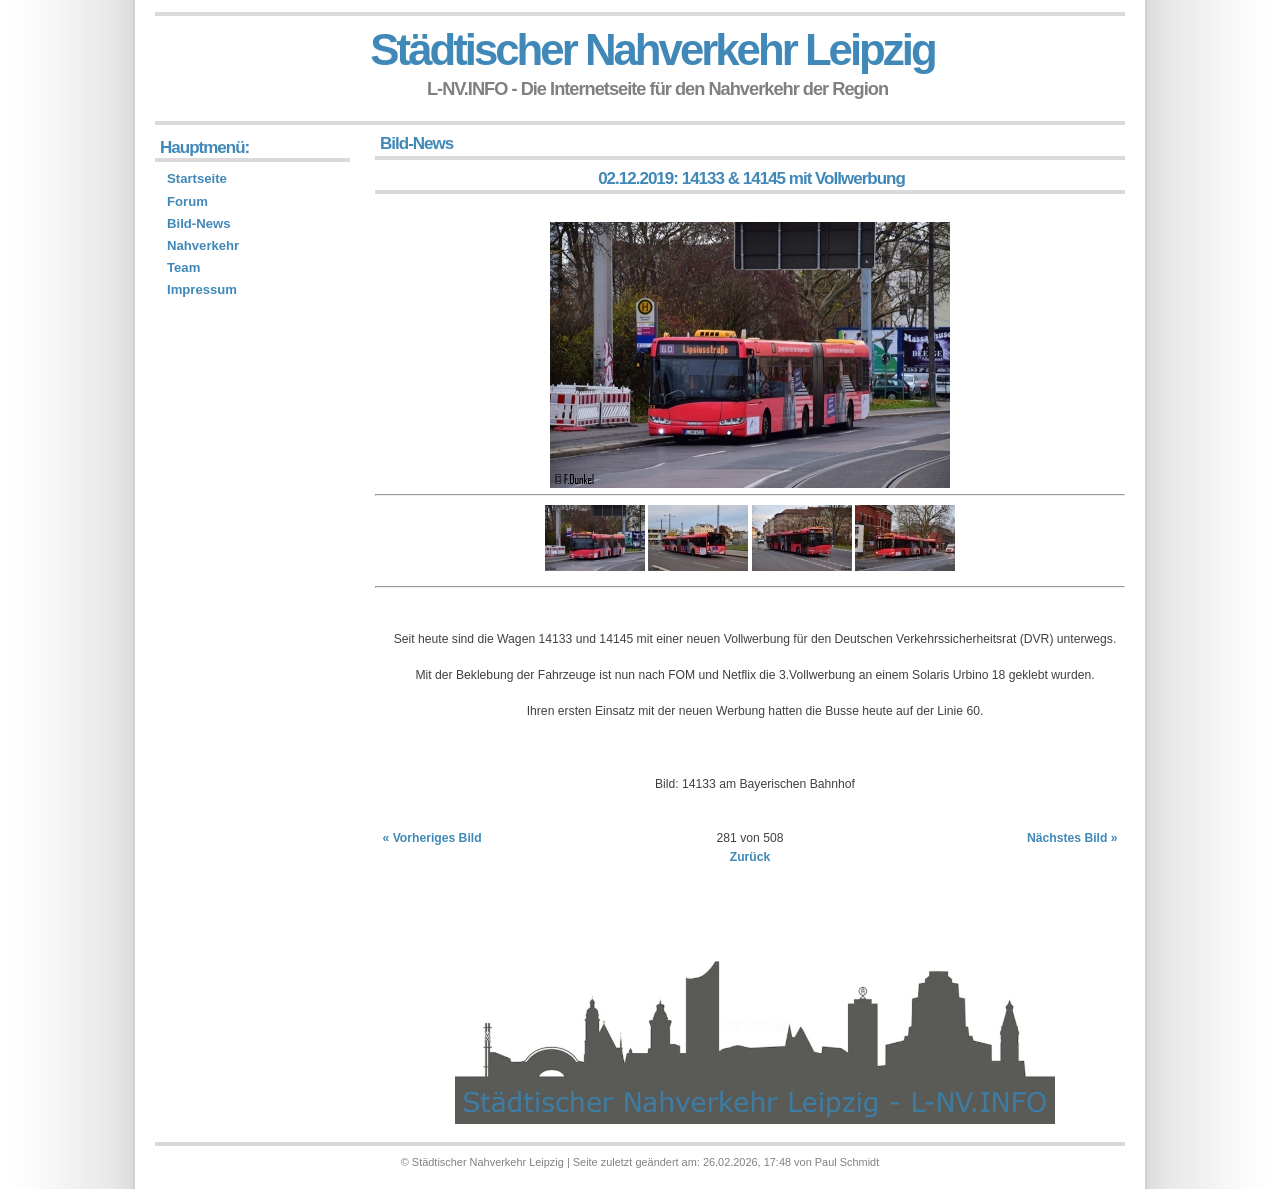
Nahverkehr (203, 245)
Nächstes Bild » (1072, 838)
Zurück (750, 857)
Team (183, 267)
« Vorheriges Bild (432, 838)
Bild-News (198, 223)
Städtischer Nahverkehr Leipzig (652, 49)
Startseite (197, 178)
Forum (187, 201)
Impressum (202, 289)
